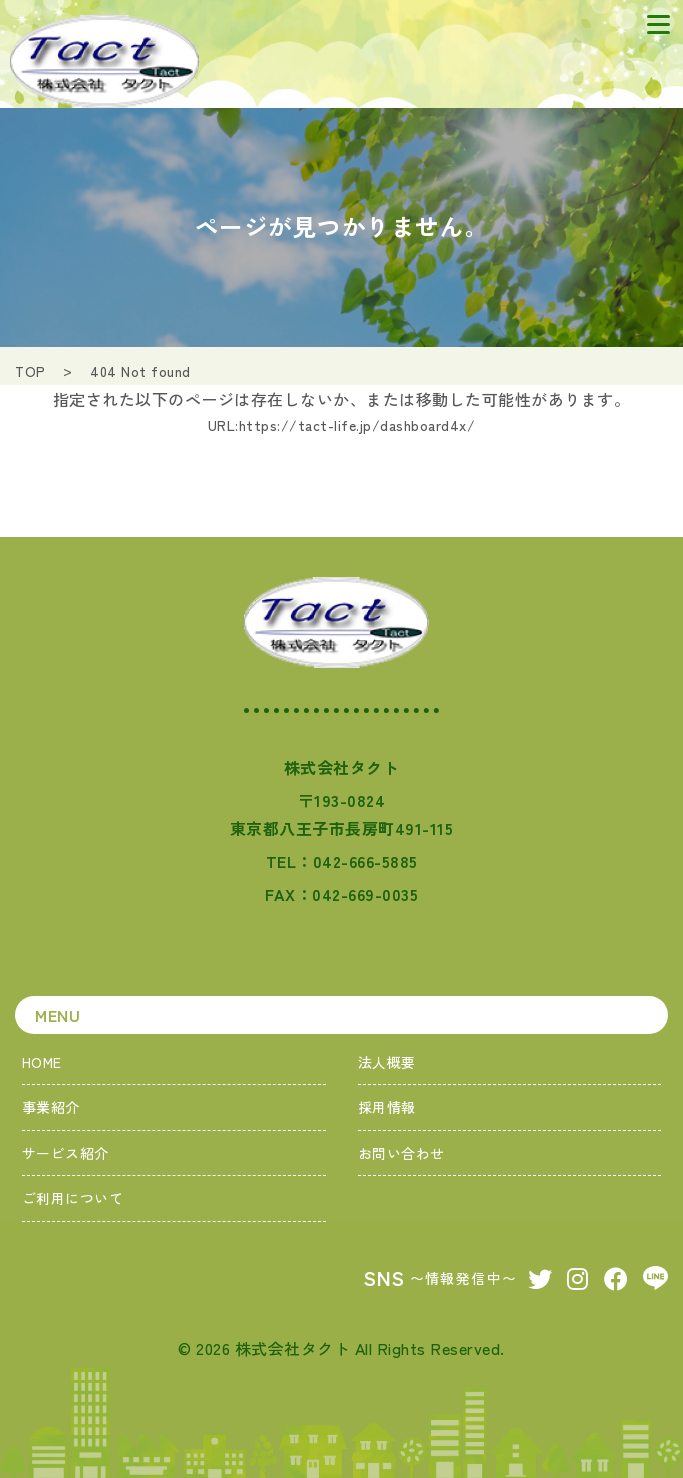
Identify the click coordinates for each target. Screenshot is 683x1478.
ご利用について (73, 1198)
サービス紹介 (65, 1153)
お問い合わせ (401, 1153)
